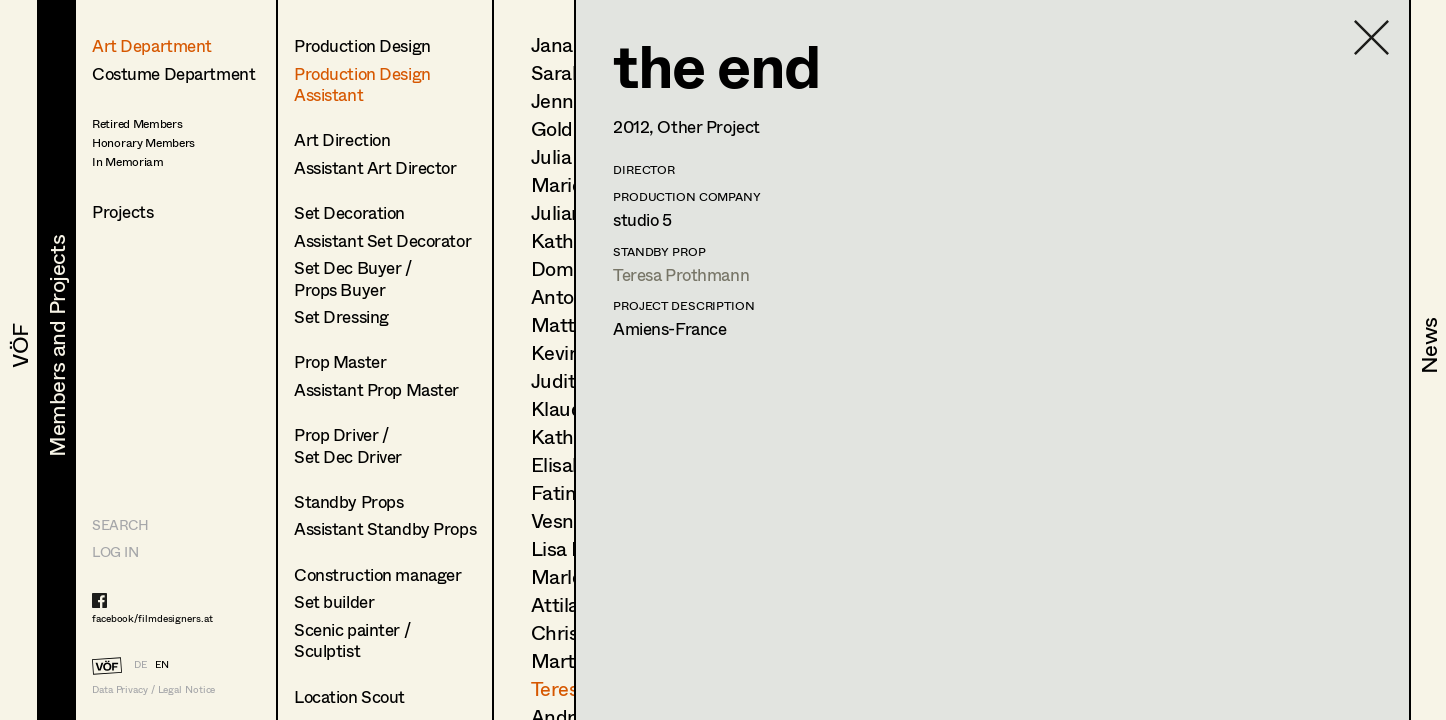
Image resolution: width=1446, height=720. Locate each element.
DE (140, 664)
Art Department (152, 45)
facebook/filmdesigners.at (152, 618)
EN (162, 664)
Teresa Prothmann (681, 274)
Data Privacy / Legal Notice (153, 689)
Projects (123, 211)
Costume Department (173, 73)
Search (120, 524)
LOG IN (115, 551)
